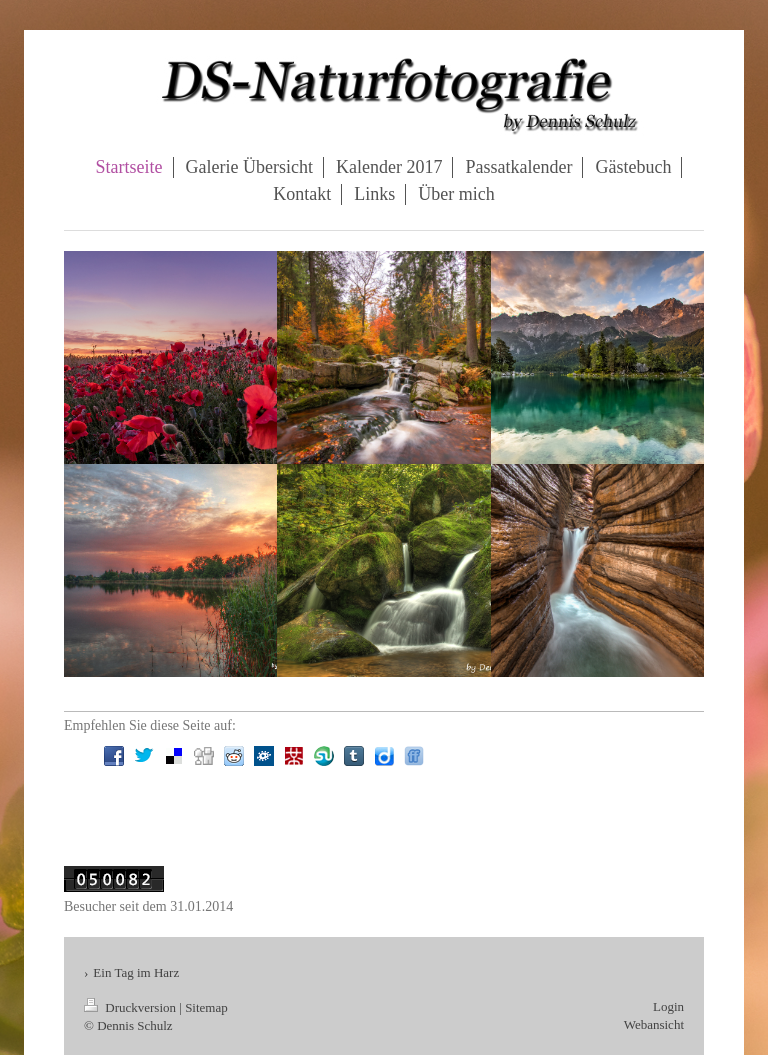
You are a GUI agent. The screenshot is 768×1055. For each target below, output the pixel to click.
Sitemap (206, 1007)
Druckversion (131, 1007)
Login (668, 1006)
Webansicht (654, 1024)
